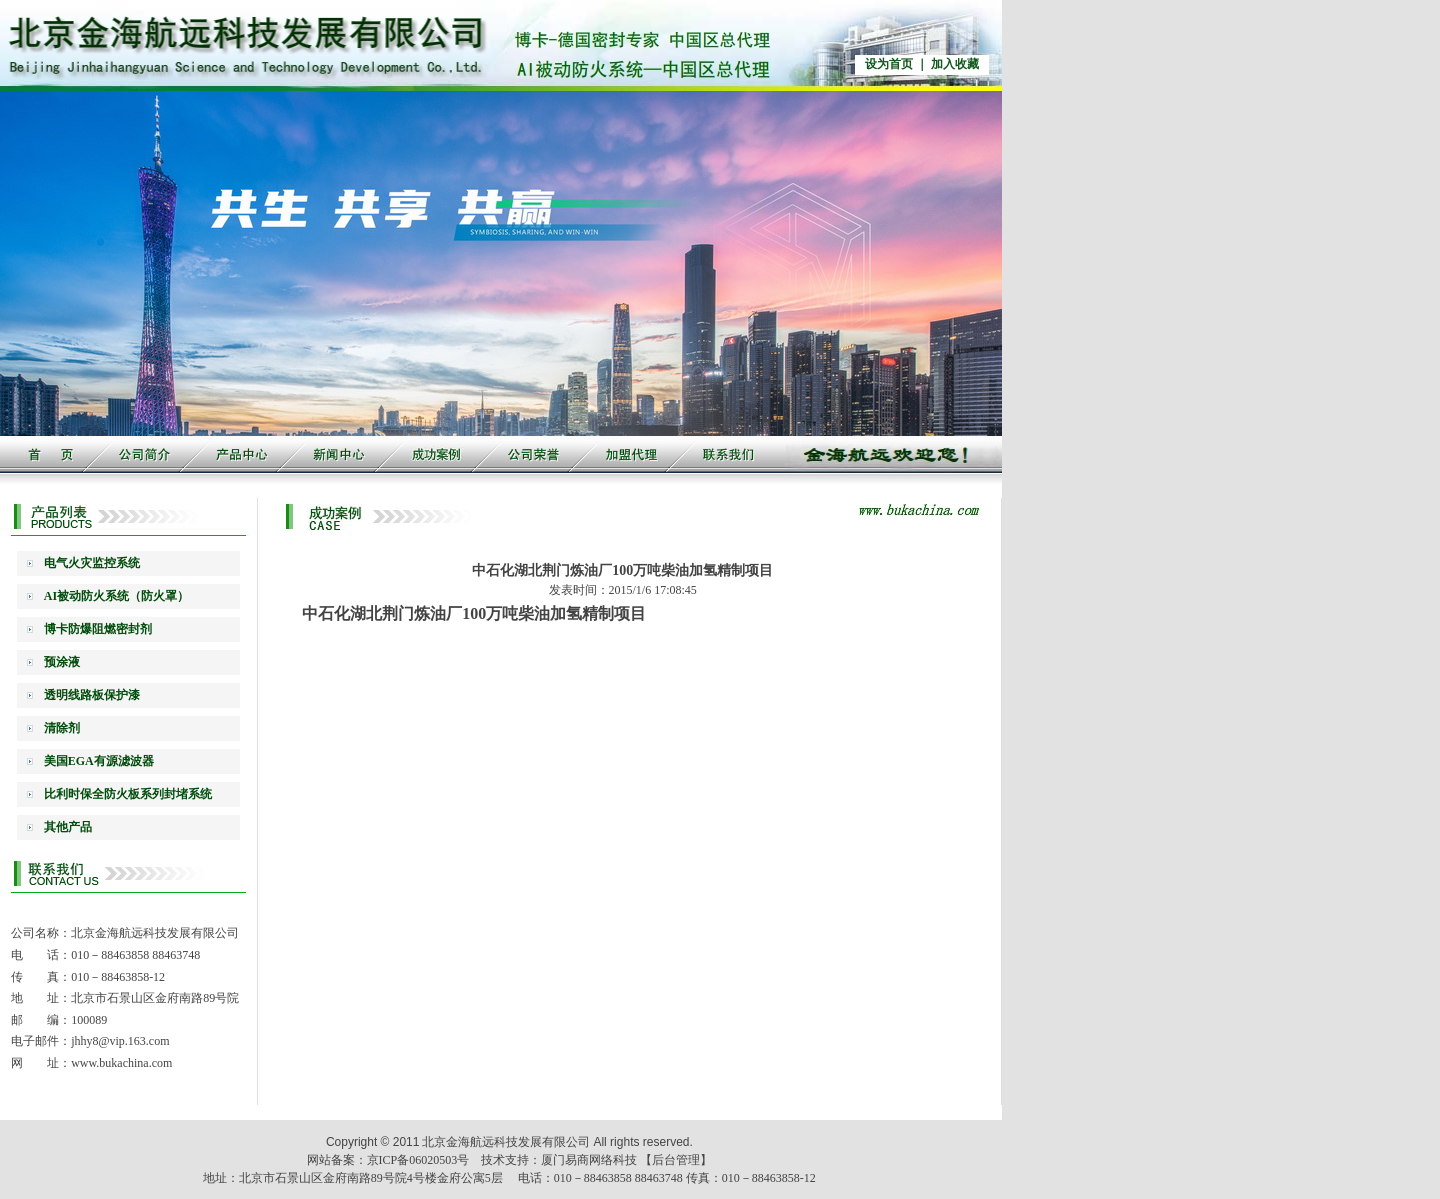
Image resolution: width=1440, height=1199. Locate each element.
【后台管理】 (676, 1160)
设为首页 (889, 64)
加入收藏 (955, 64)
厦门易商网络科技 (589, 1160)
